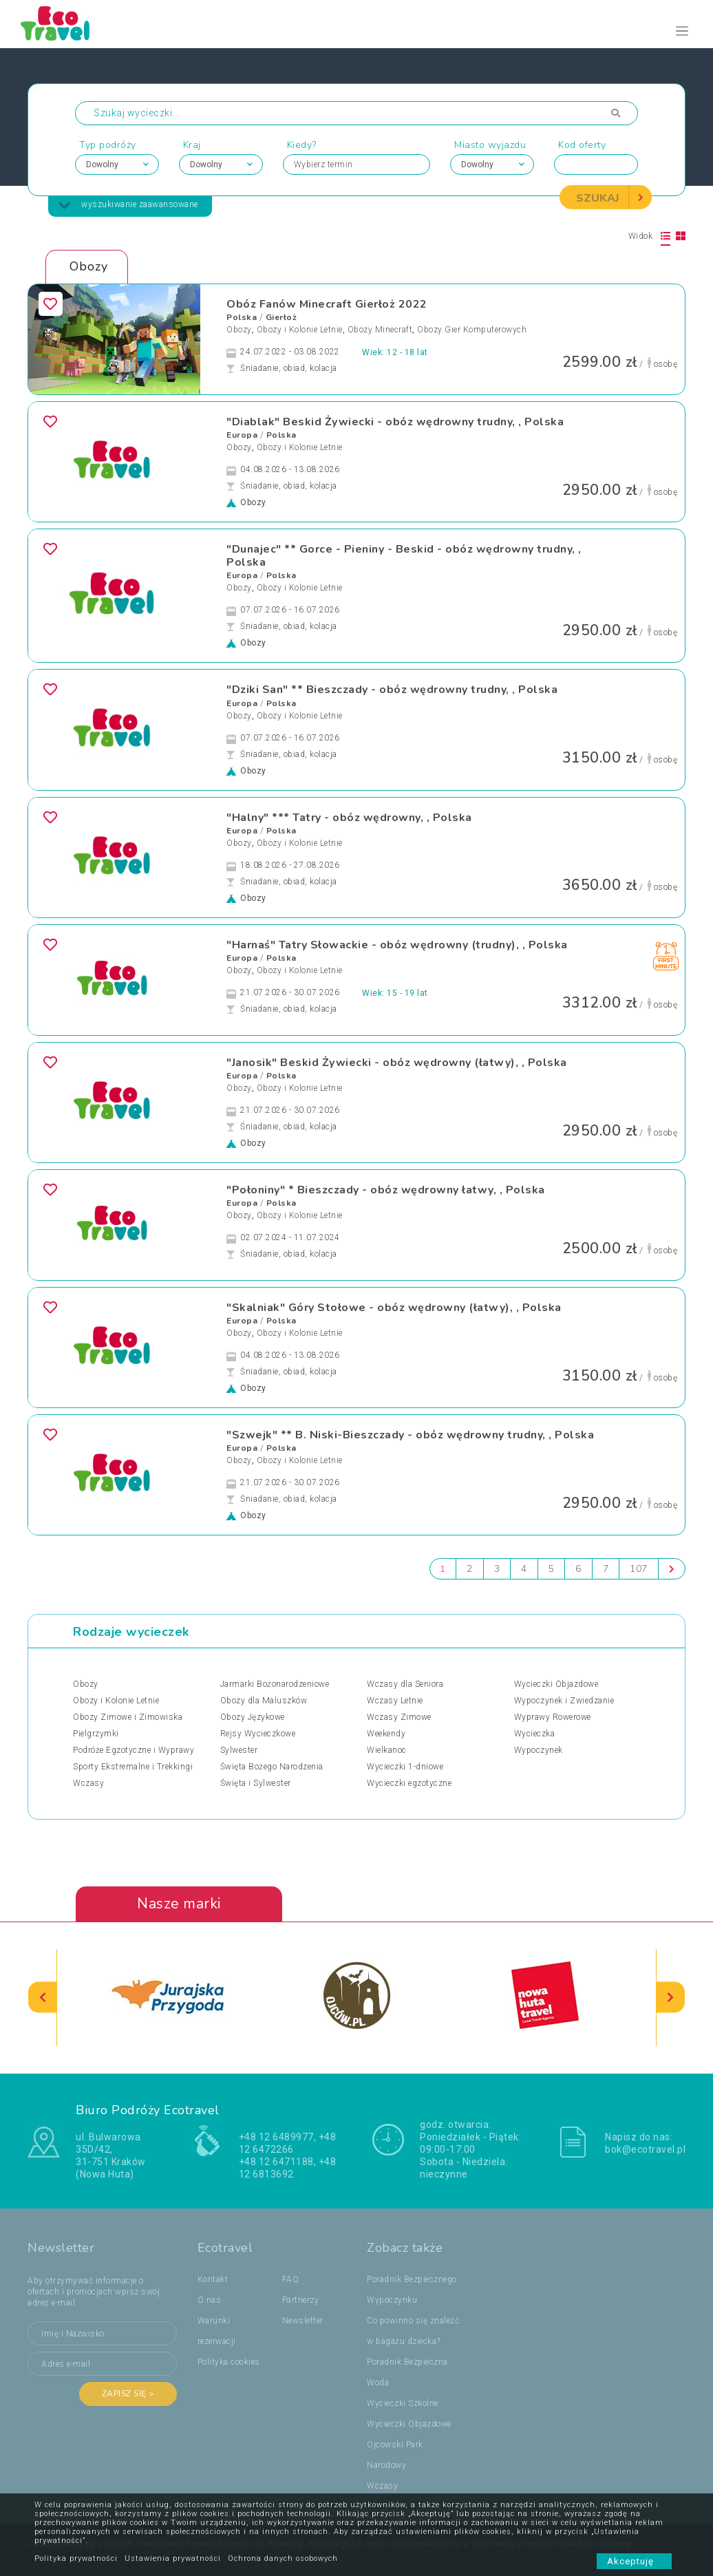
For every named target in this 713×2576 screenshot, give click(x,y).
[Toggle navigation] (682, 31)
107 (639, 1569)
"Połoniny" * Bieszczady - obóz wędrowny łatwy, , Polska (385, 1189)
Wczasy (88, 1784)
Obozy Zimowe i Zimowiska (127, 1718)
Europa (241, 434)
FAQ (290, 2279)
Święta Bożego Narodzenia (271, 1767)
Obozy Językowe (252, 1718)
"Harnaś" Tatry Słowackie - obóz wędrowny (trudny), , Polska (397, 944)
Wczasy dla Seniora (405, 1685)
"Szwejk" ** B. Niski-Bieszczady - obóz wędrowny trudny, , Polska (410, 1435)
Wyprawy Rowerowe (552, 1718)
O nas (210, 2300)
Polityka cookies (229, 2362)
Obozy (239, 329)
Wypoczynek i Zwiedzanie (564, 1701)
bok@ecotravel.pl (645, 2149)
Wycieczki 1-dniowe (405, 1767)
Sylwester (239, 1751)
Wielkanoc (387, 1751)
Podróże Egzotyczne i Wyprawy (133, 1751)
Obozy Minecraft (380, 329)
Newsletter (302, 2320)
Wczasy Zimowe (399, 1718)
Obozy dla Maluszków (264, 1701)
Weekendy (386, 1734)
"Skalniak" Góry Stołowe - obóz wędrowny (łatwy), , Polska (394, 1307)
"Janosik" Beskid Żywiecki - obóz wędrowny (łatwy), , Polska (396, 1062)
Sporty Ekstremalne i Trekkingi (133, 1767)
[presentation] (42, 1997)
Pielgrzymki (96, 1734)
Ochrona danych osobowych (283, 2558)
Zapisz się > (128, 2393)
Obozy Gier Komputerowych (471, 329)
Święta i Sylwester (255, 1784)
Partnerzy (300, 2300)
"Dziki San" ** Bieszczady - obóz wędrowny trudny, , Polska (391, 690)
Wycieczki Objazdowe (556, 1685)
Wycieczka (534, 1734)
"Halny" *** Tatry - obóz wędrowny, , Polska (349, 817)
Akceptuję (634, 2561)
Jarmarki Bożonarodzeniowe (275, 1685)
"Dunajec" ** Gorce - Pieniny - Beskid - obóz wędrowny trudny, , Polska (404, 556)
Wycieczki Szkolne (402, 2403)
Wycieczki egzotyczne (409, 1784)
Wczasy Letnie (395, 1701)
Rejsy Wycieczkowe (258, 1734)
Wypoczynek (538, 1751)
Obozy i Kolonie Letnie (300, 329)
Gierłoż (281, 317)
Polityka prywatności (76, 2558)
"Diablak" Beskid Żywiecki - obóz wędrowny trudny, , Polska (395, 421)
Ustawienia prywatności (173, 2558)
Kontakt (213, 2279)
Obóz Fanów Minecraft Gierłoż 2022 (326, 304)
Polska (241, 317)
